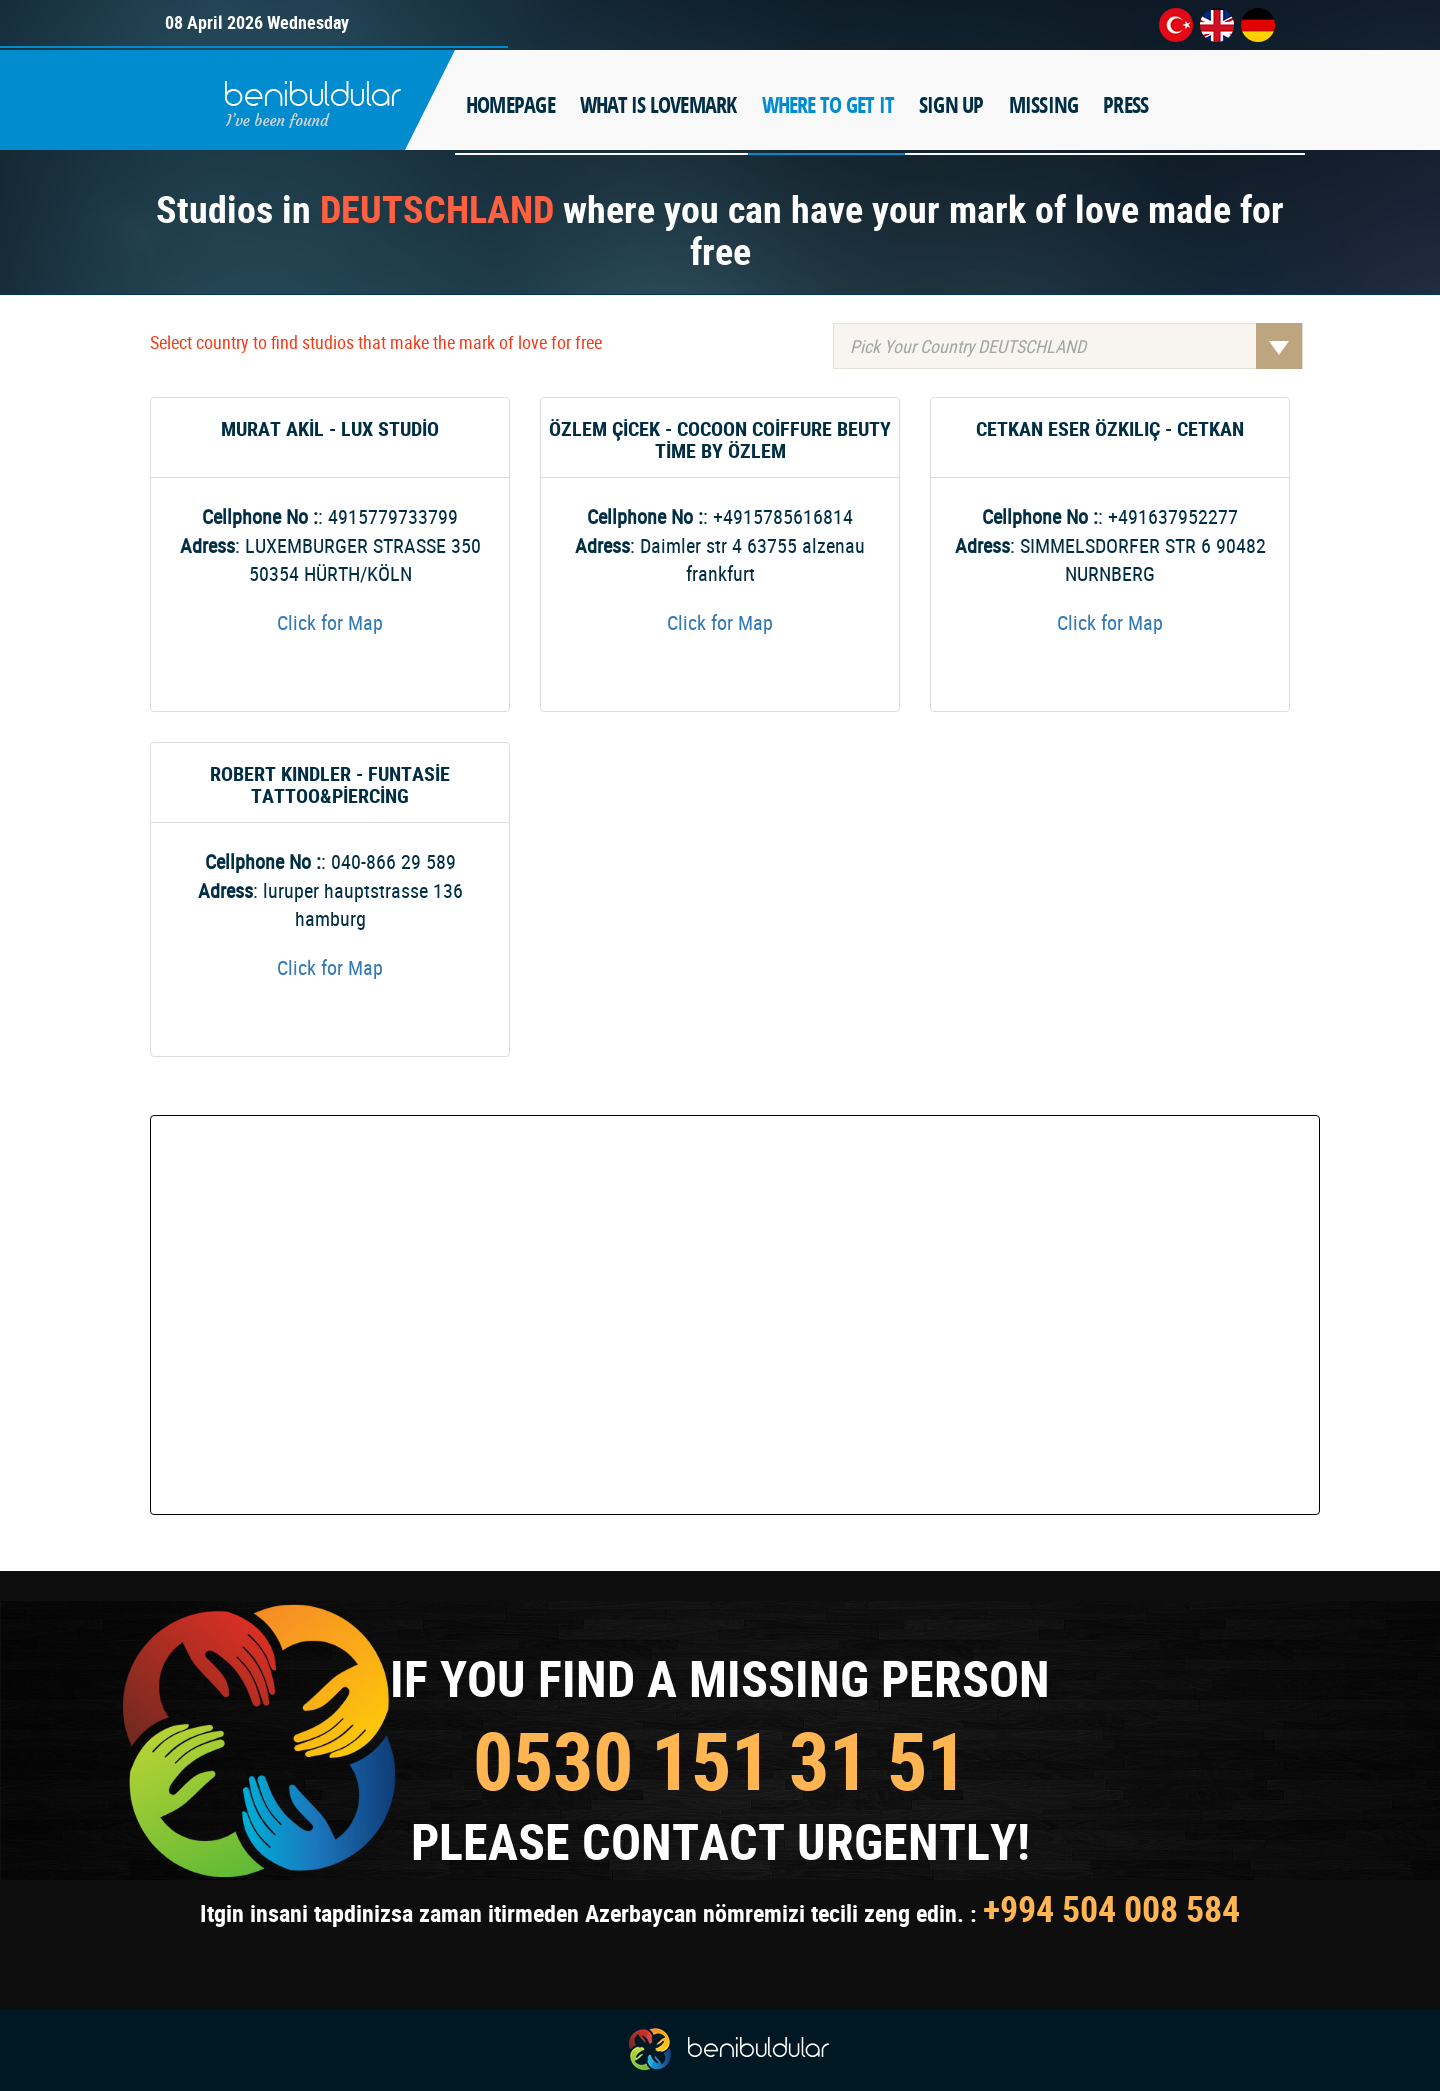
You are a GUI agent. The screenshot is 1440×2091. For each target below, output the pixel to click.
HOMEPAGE (510, 105)
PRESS (1125, 105)
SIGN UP (951, 105)
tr (1176, 25)
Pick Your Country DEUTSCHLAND (1076, 346)
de (1258, 25)
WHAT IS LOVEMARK (658, 105)
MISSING (1044, 105)
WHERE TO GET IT (828, 105)
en (1217, 25)
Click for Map (330, 622)
